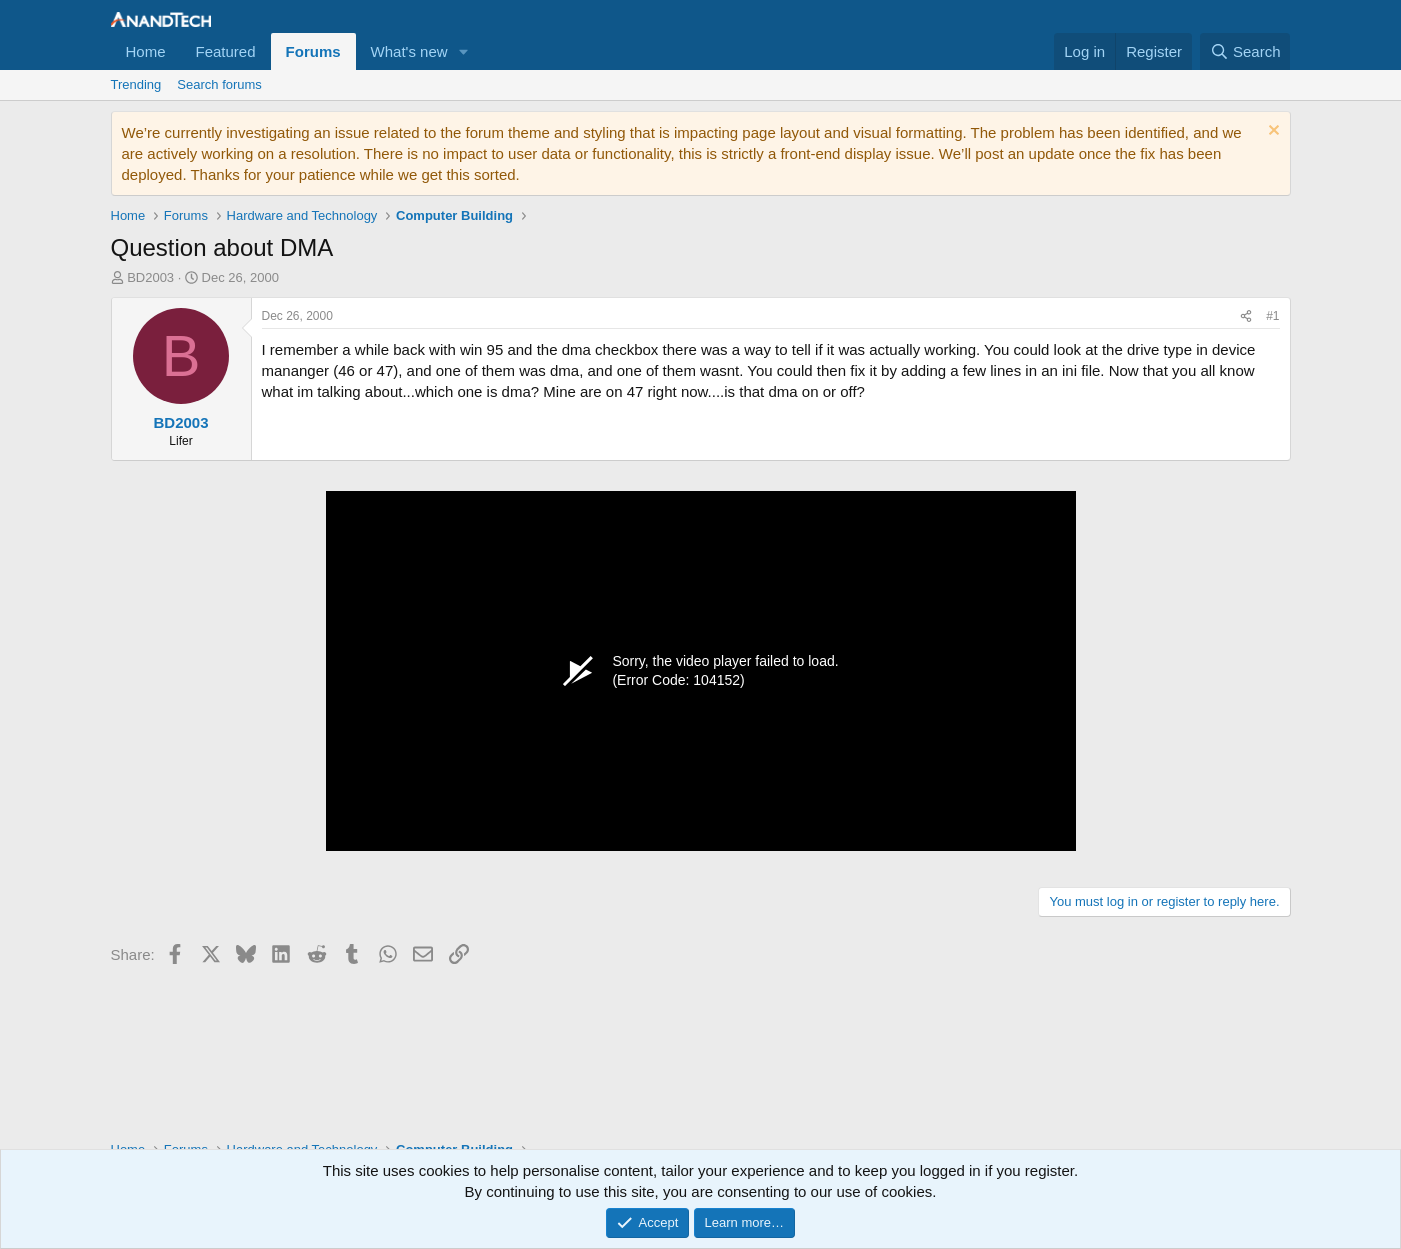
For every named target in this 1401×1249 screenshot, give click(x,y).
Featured (226, 51)
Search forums (219, 84)
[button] (464, 51)
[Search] (1245, 51)
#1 (1272, 316)
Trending (136, 84)
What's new (409, 51)
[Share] (1246, 316)
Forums (313, 51)
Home (146, 51)
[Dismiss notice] (1271, 132)
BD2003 (150, 277)
